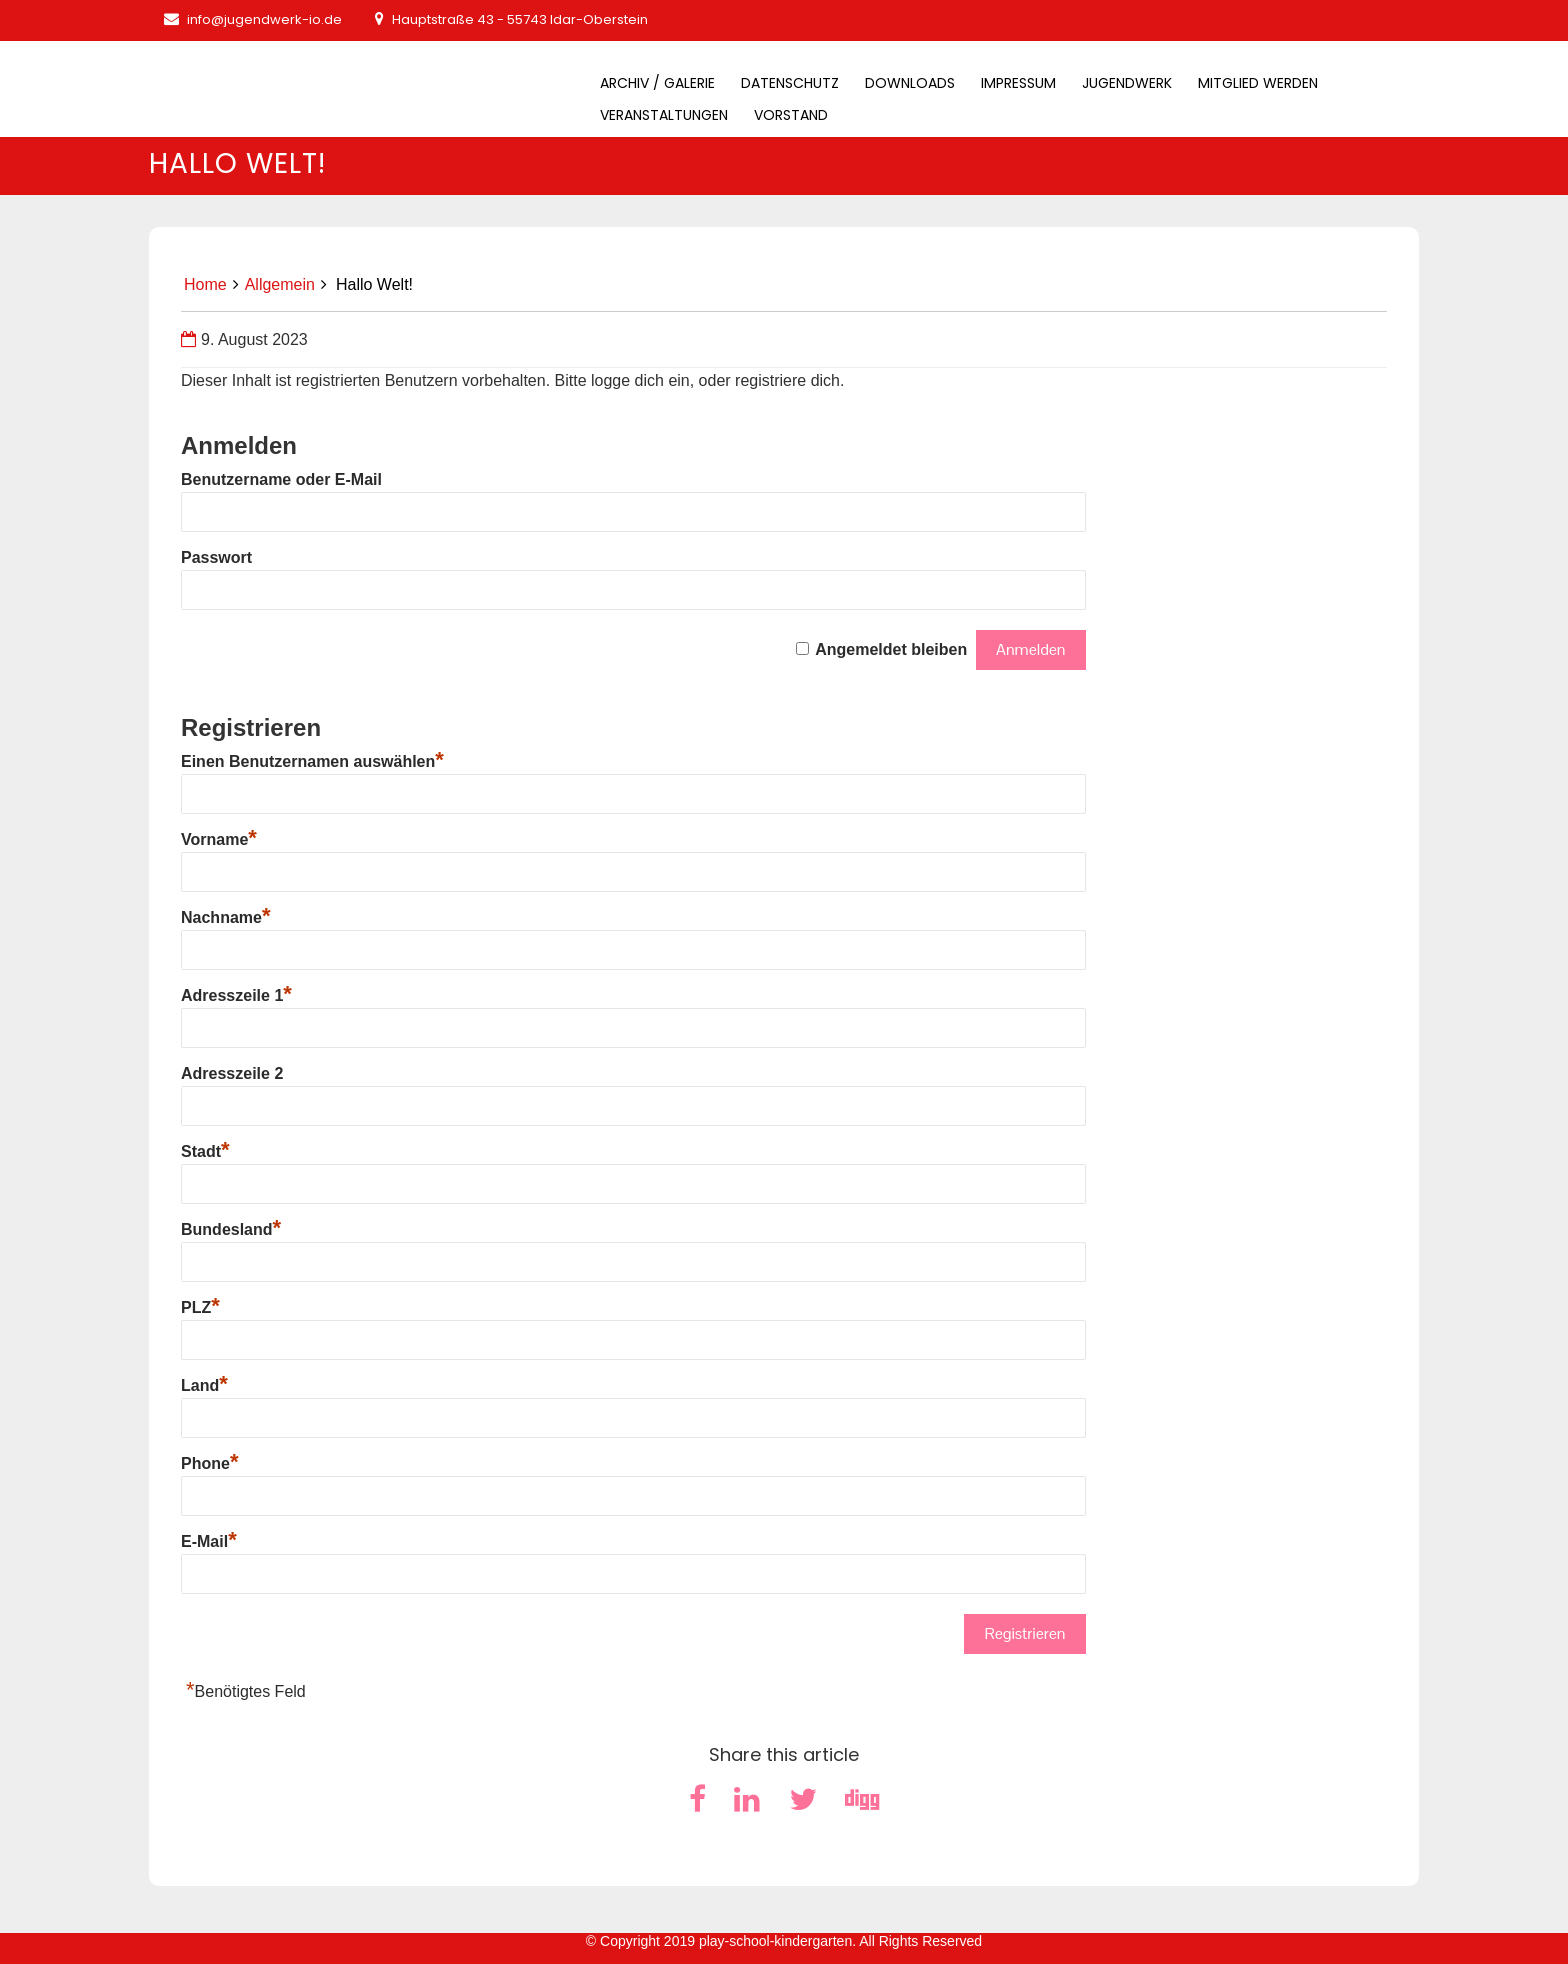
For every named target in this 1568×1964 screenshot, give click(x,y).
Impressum (1018, 83)
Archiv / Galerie (657, 83)
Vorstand (791, 115)
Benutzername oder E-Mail (281, 479)
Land (204, 1385)
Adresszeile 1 (236, 995)
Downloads (910, 83)
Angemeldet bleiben (891, 649)
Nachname (225, 917)
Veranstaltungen (664, 115)
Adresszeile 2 (232, 1073)
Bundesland (231, 1229)
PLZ (200, 1307)
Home (205, 284)
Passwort (216, 557)
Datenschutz (790, 83)
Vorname (219, 839)
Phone (209, 1463)
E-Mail (209, 1541)
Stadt (205, 1151)
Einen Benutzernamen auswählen (312, 761)
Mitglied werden (1258, 83)
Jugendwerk (1127, 83)
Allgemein (280, 284)
